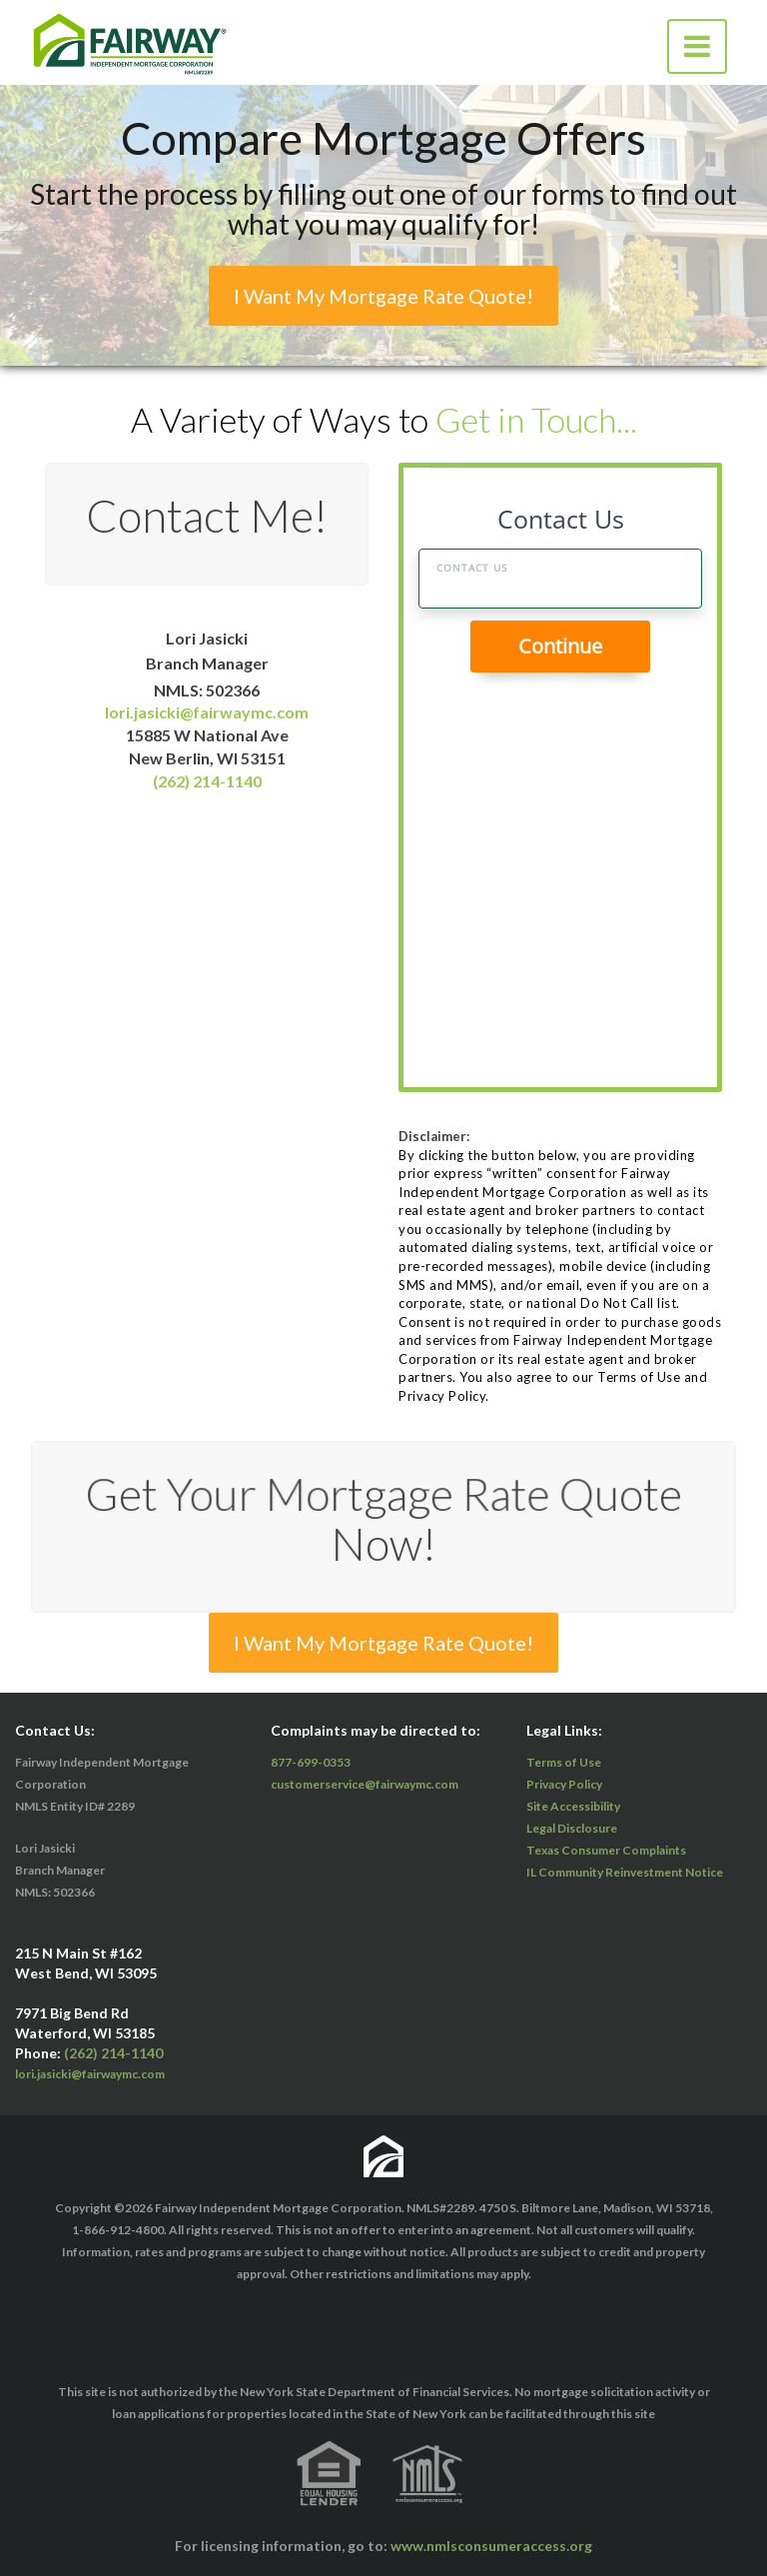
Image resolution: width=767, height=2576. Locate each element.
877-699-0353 (311, 1762)
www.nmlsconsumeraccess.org (491, 2545)
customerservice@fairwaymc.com (364, 1784)
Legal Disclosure (571, 1828)
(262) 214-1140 (207, 780)
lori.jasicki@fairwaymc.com (207, 712)
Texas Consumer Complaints (606, 1850)
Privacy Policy (564, 1784)
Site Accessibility (573, 1806)
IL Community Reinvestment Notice (624, 1872)
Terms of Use (563, 1762)
